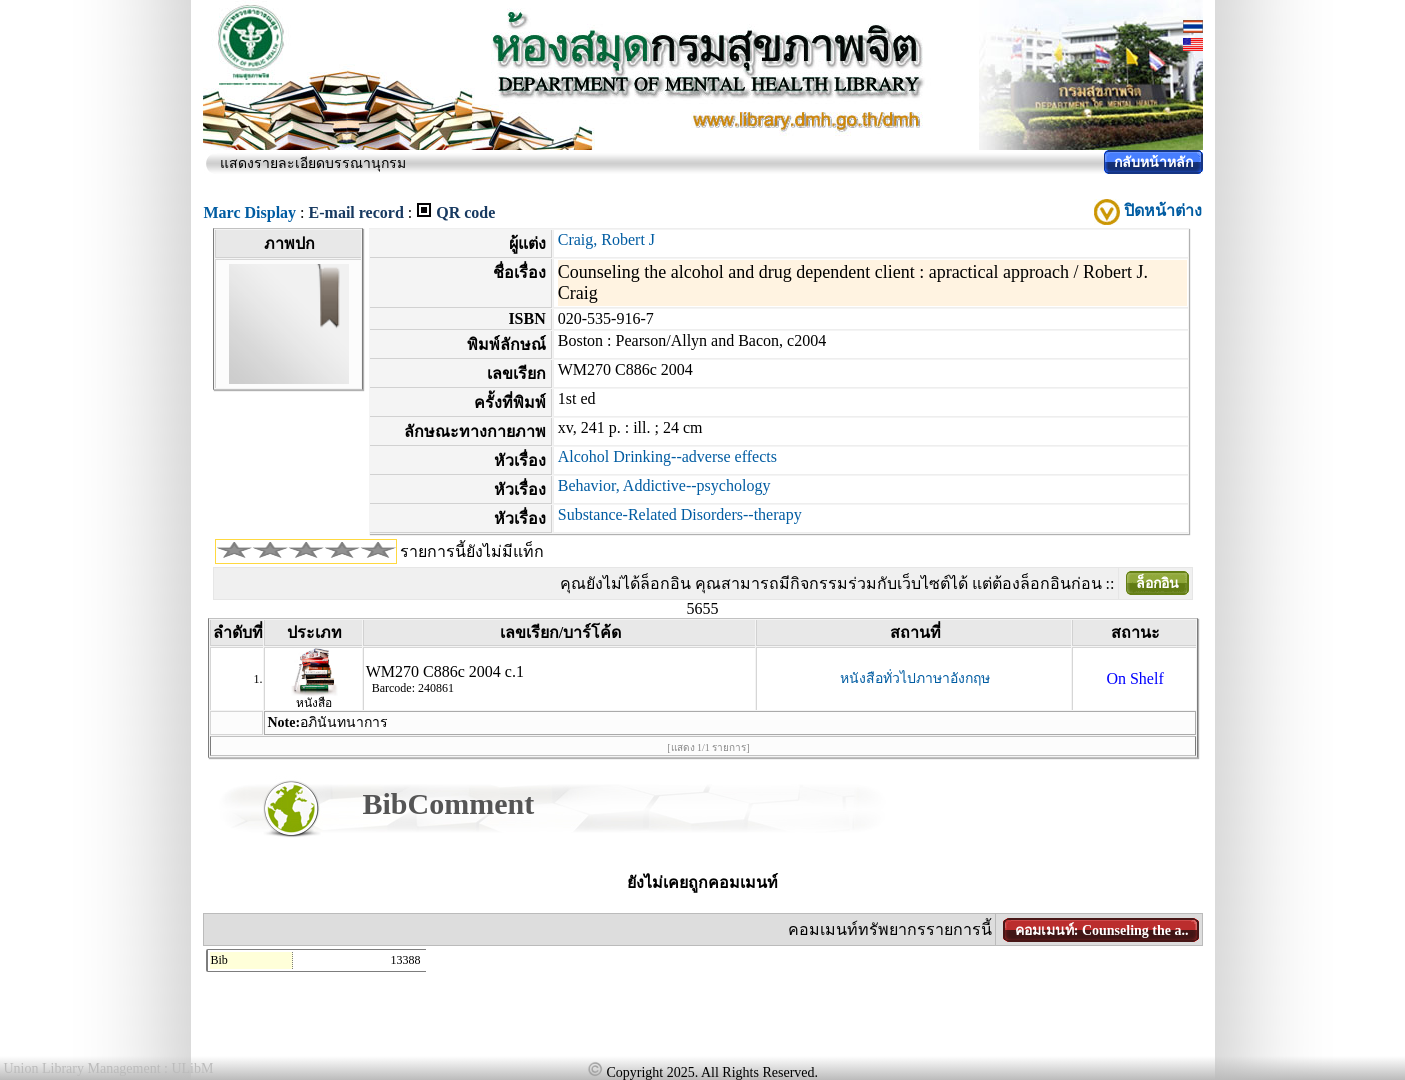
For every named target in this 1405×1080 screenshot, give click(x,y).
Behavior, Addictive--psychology (664, 485)
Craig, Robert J (606, 239)
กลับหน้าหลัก (1153, 162)
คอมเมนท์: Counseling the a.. (1102, 930)
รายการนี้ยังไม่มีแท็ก (472, 551)
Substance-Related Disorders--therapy (680, 514)
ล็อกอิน (1157, 583)
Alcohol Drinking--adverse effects (667, 456)
